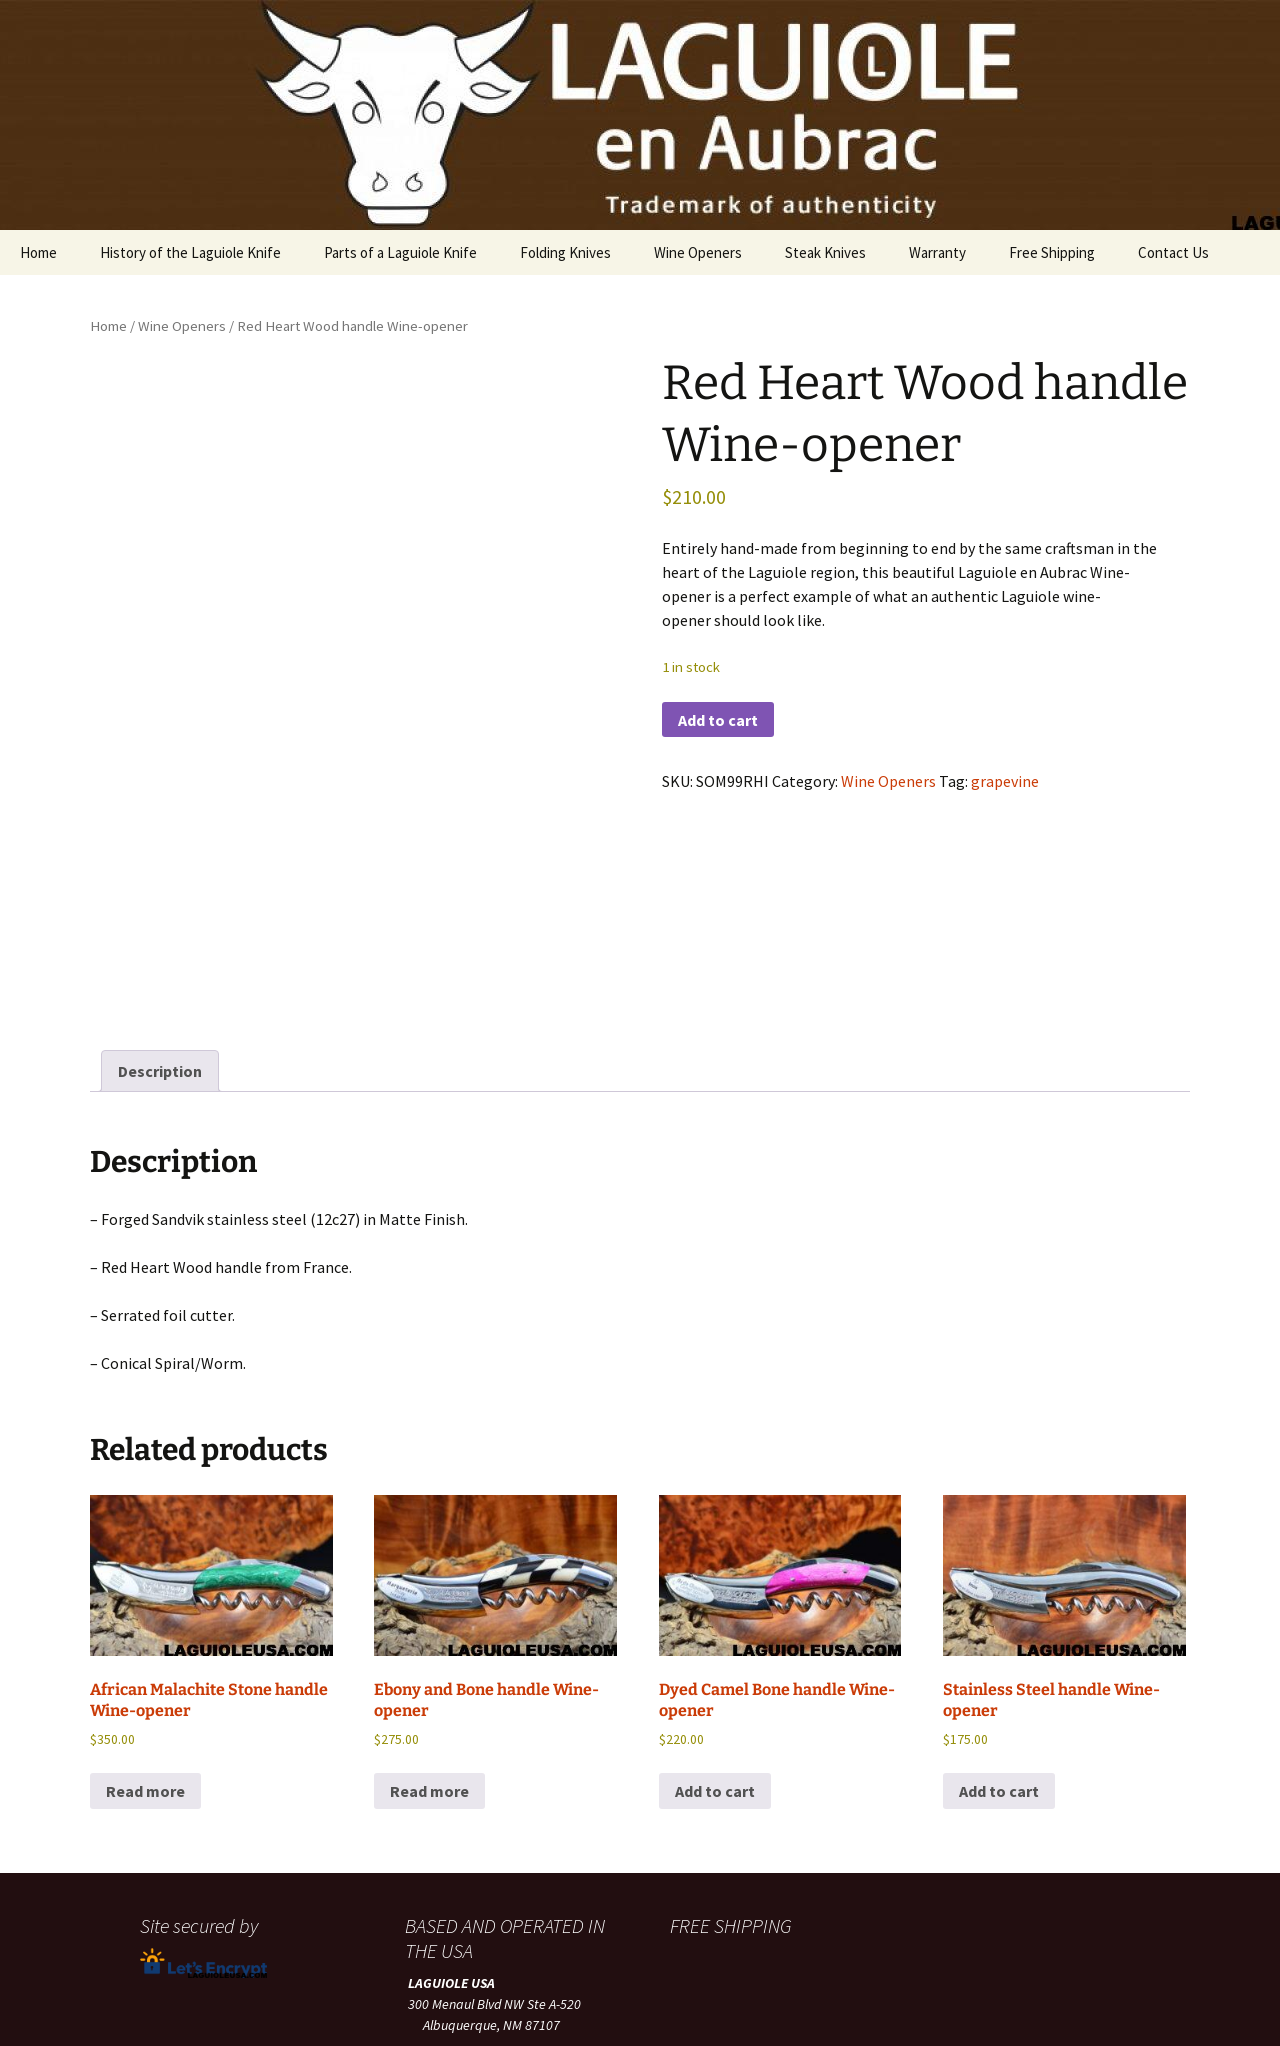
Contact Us (1173, 252)
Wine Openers (698, 252)
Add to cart (718, 720)
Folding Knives (565, 252)
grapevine (1005, 781)
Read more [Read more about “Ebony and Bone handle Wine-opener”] (429, 1566)
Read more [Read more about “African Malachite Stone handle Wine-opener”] (145, 1566)
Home (38, 252)
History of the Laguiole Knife (190, 252)
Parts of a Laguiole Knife (400, 252)
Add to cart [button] (715, 1566)
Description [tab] (160, 846)
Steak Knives (825, 252)
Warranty (937, 252)
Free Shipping (1052, 252)
